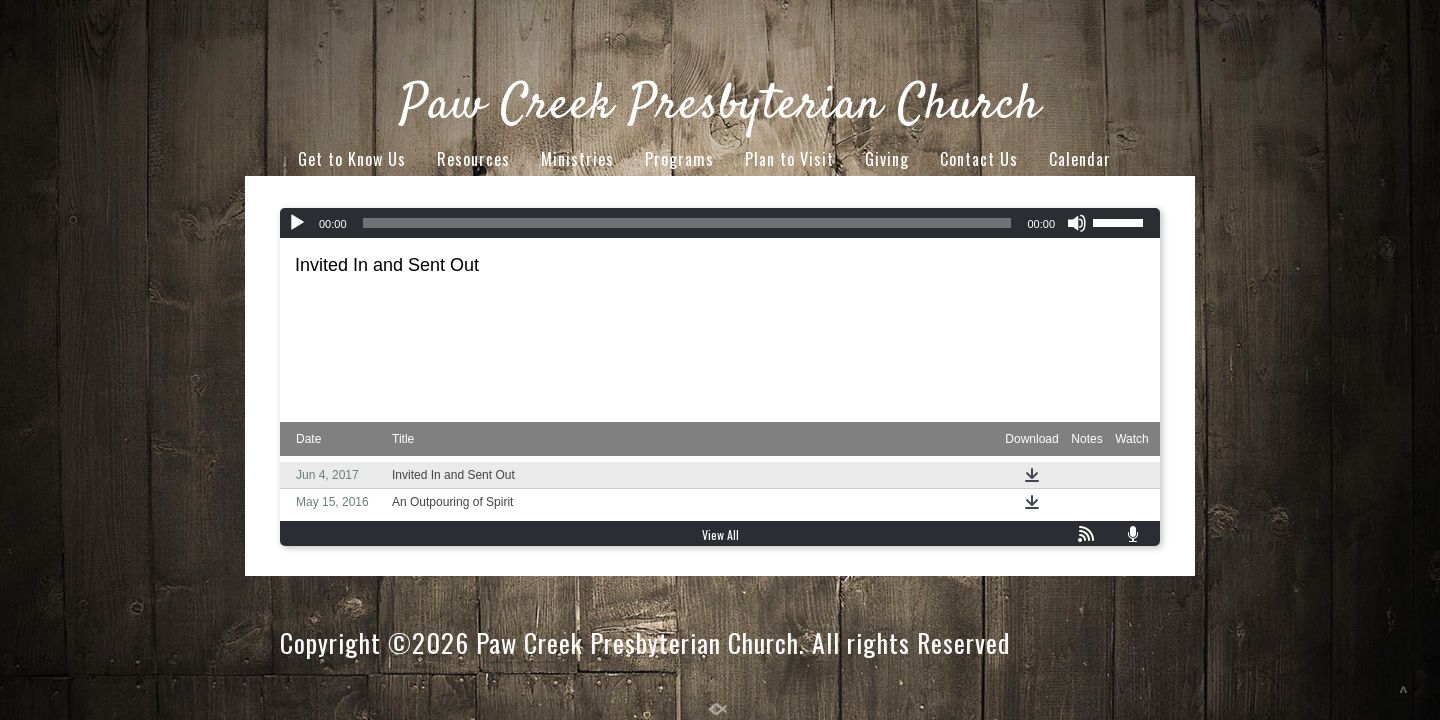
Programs (679, 159)
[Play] (297, 223)
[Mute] (1077, 223)
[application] (720, 223)
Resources (473, 159)
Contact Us (979, 159)
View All (720, 534)
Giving (887, 159)
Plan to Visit (789, 159)
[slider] (687, 223)
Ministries (577, 159)
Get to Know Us (352, 159)
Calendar (1080, 159)
